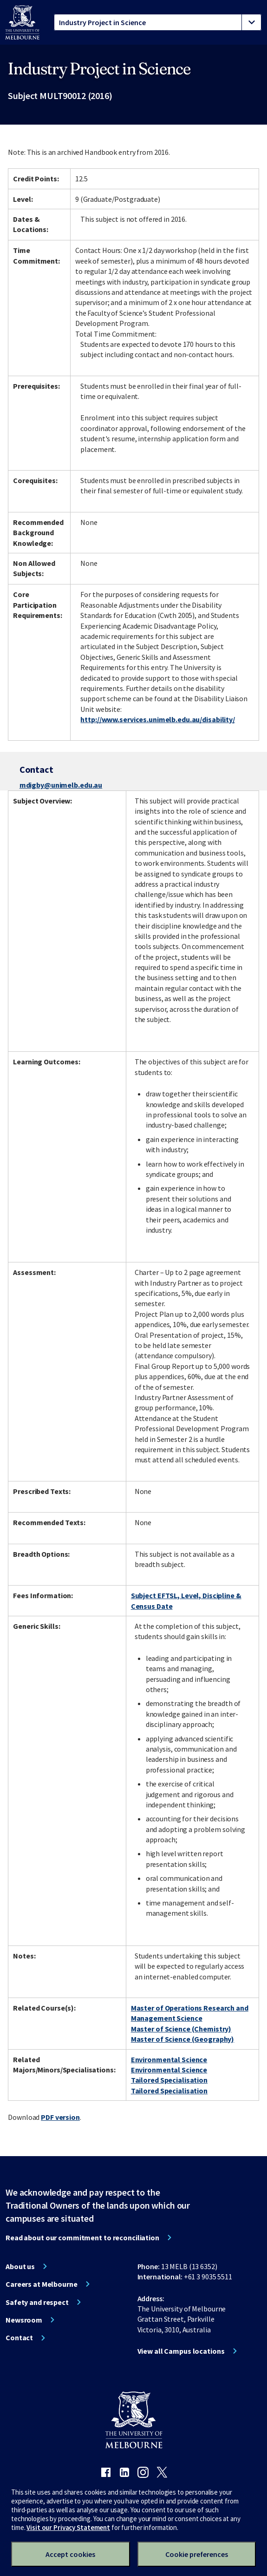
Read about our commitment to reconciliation (82, 2237)
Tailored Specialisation (169, 2080)
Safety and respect (37, 2302)
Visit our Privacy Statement (68, 2527)
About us (20, 2266)
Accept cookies (70, 2554)
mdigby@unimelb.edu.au (61, 785)
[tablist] (157, 22)
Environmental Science (169, 2059)
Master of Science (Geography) (182, 2039)
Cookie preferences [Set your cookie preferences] (196, 2554)
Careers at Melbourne (42, 2284)
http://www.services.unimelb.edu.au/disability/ (157, 719)
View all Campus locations (181, 2351)
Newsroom (24, 2319)
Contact (19, 2337)
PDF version (60, 2117)
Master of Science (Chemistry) (181, 2028)
